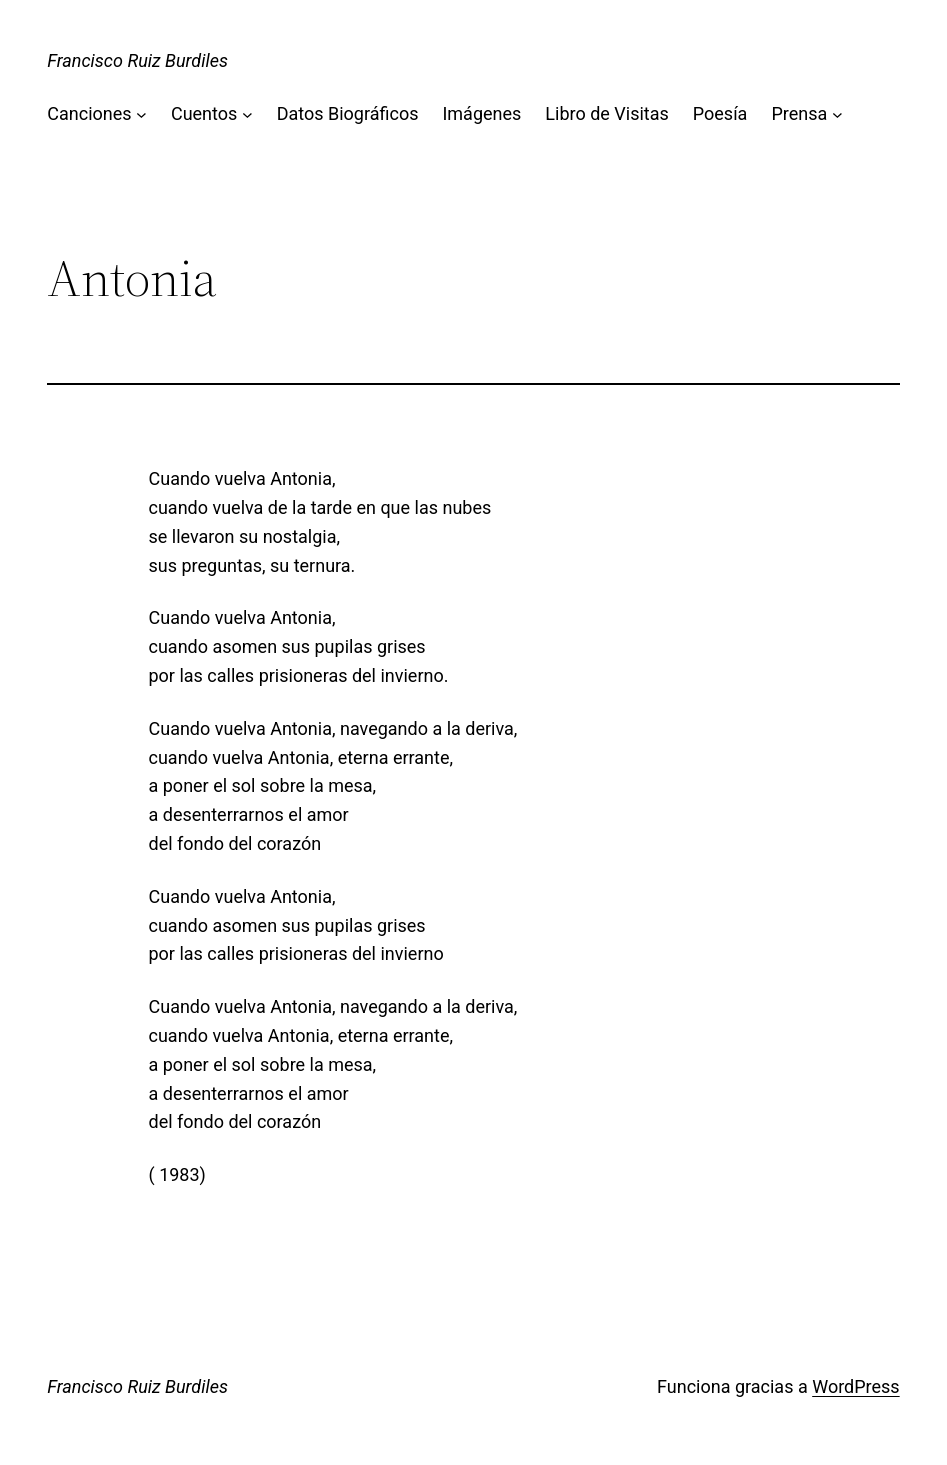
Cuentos (204, 113)
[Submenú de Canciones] (141, 114)
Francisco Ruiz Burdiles (137, 60)
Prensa (799, 113)
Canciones (89, 113)
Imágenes (481, 113)
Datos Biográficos (348, 113)
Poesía (720, 113)
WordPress (855, 1386)
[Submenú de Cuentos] (247, 114)
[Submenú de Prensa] (837, 114)
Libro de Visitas (606, 113)
